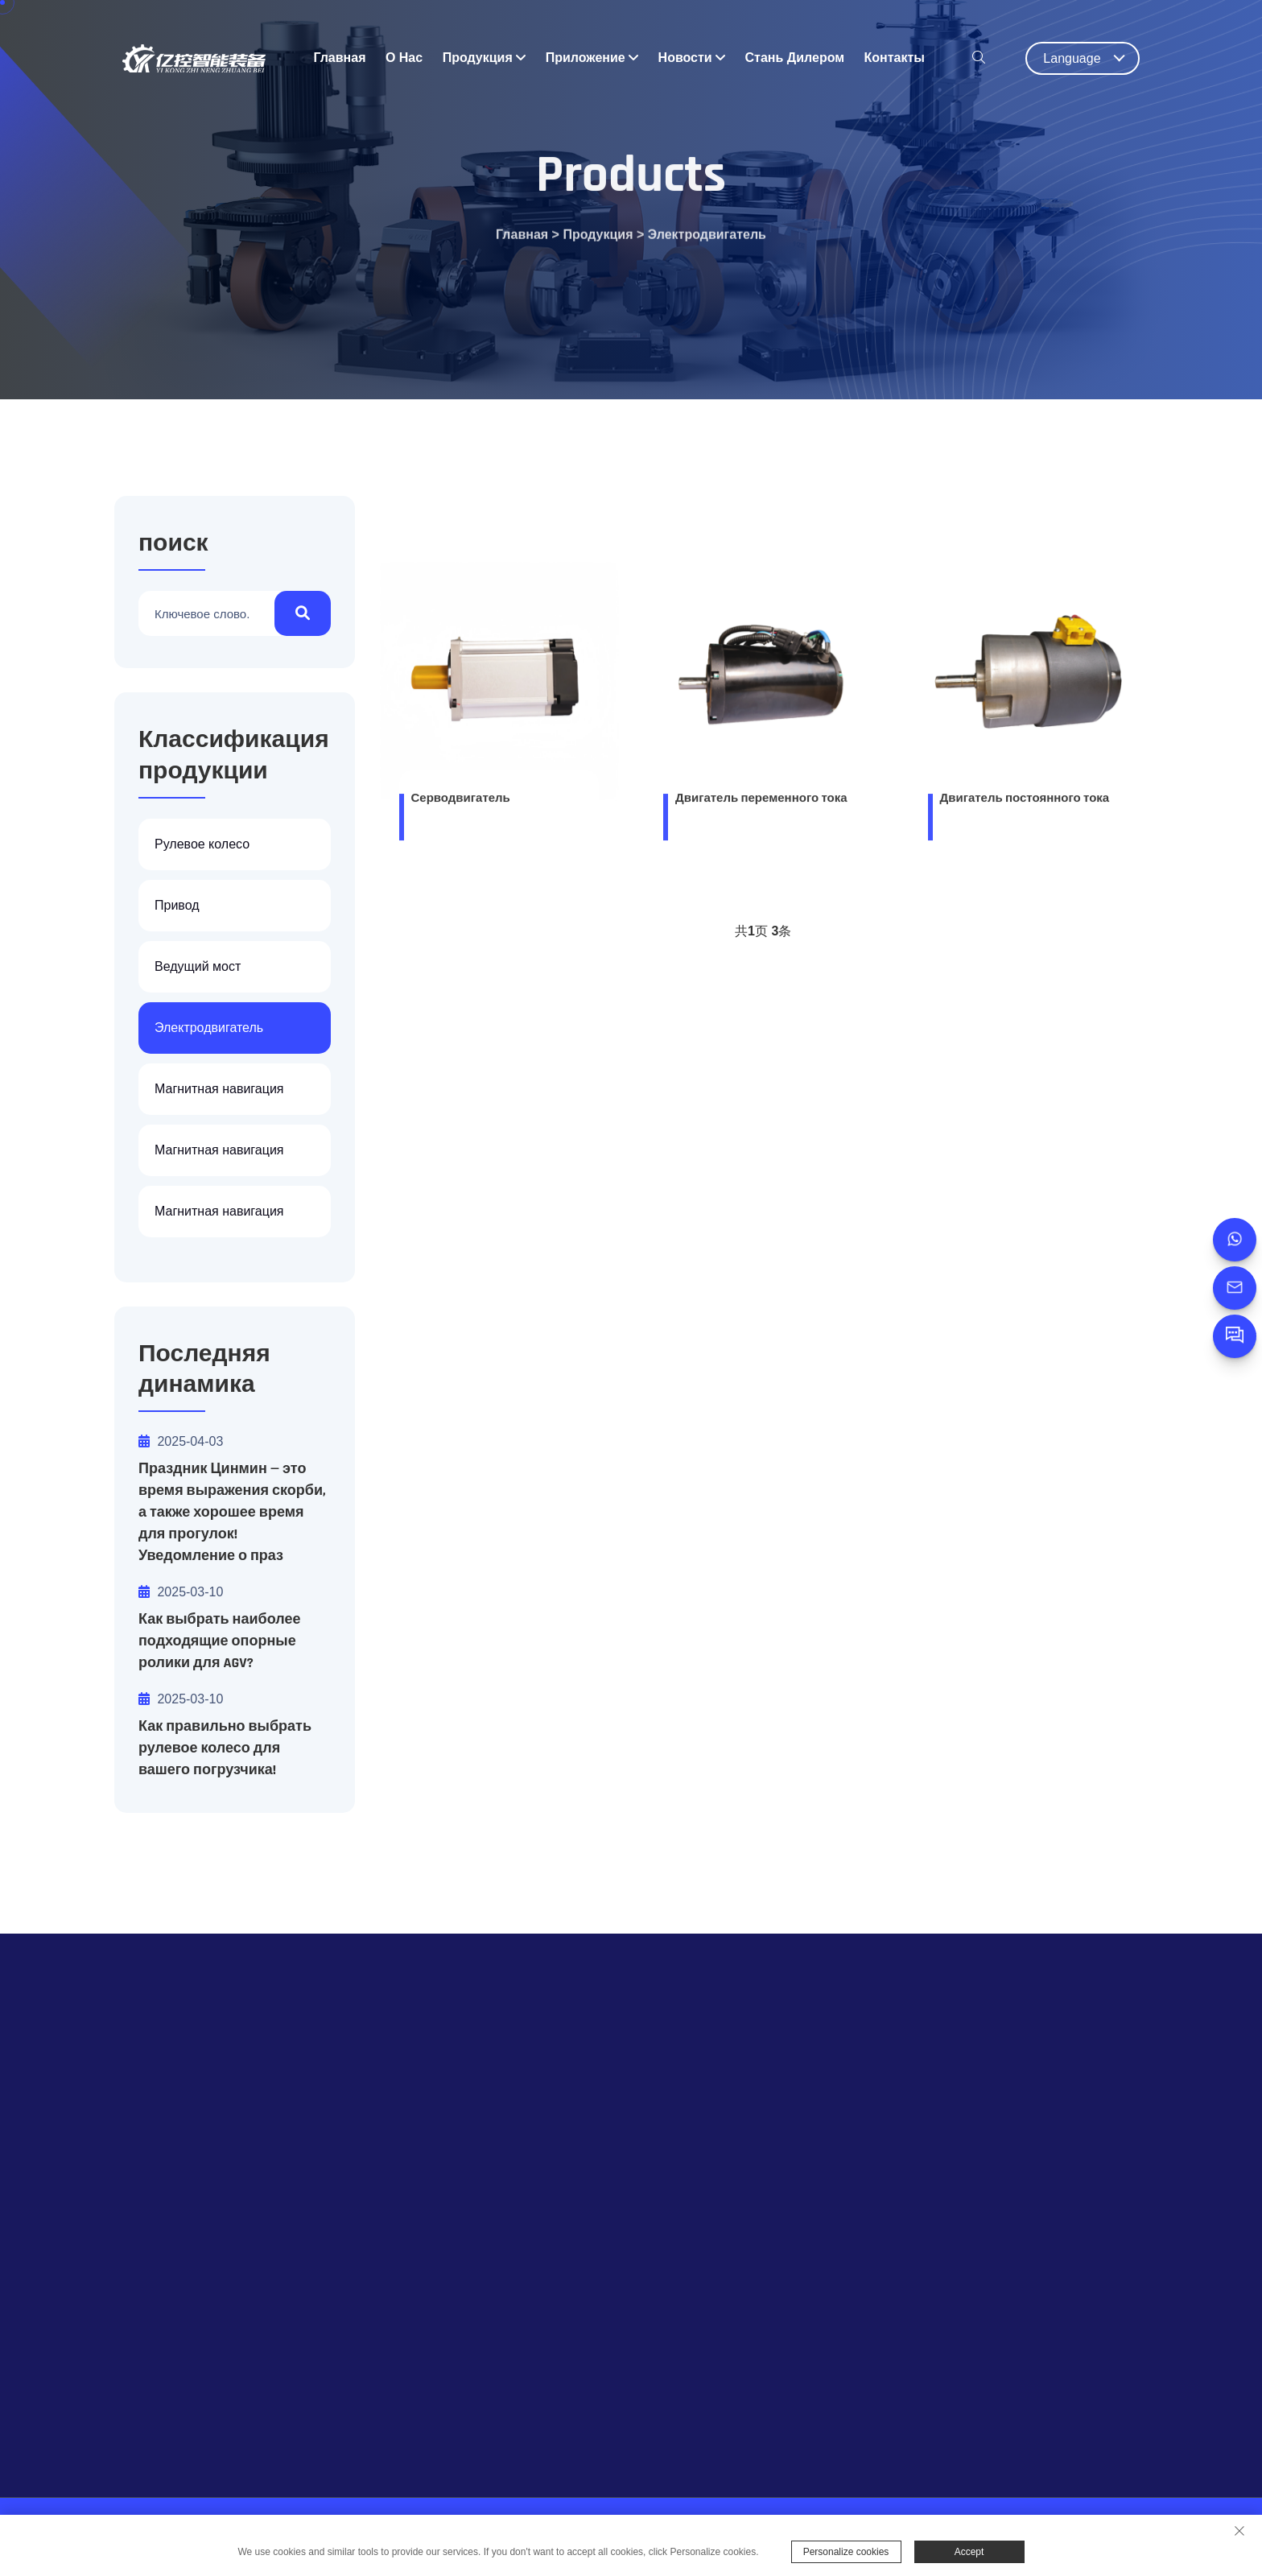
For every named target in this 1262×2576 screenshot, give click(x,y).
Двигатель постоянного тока (1025, 801)
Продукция (484, 57)
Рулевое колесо (202, 844)
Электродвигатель (707, 241)
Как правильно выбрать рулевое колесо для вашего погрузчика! (224, 1748)
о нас (404, 57)
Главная (339, 57)
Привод (177, 905)
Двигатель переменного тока (761, 801)
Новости (692, 57)
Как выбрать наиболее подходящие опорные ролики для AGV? (219, 1641)
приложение (592, 57)
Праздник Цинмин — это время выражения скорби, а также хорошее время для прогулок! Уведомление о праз (232, 1512)
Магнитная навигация (219, 1089)
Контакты (894, 57)
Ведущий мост (198, 966)
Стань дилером (795, 57)
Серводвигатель (460, 801)
